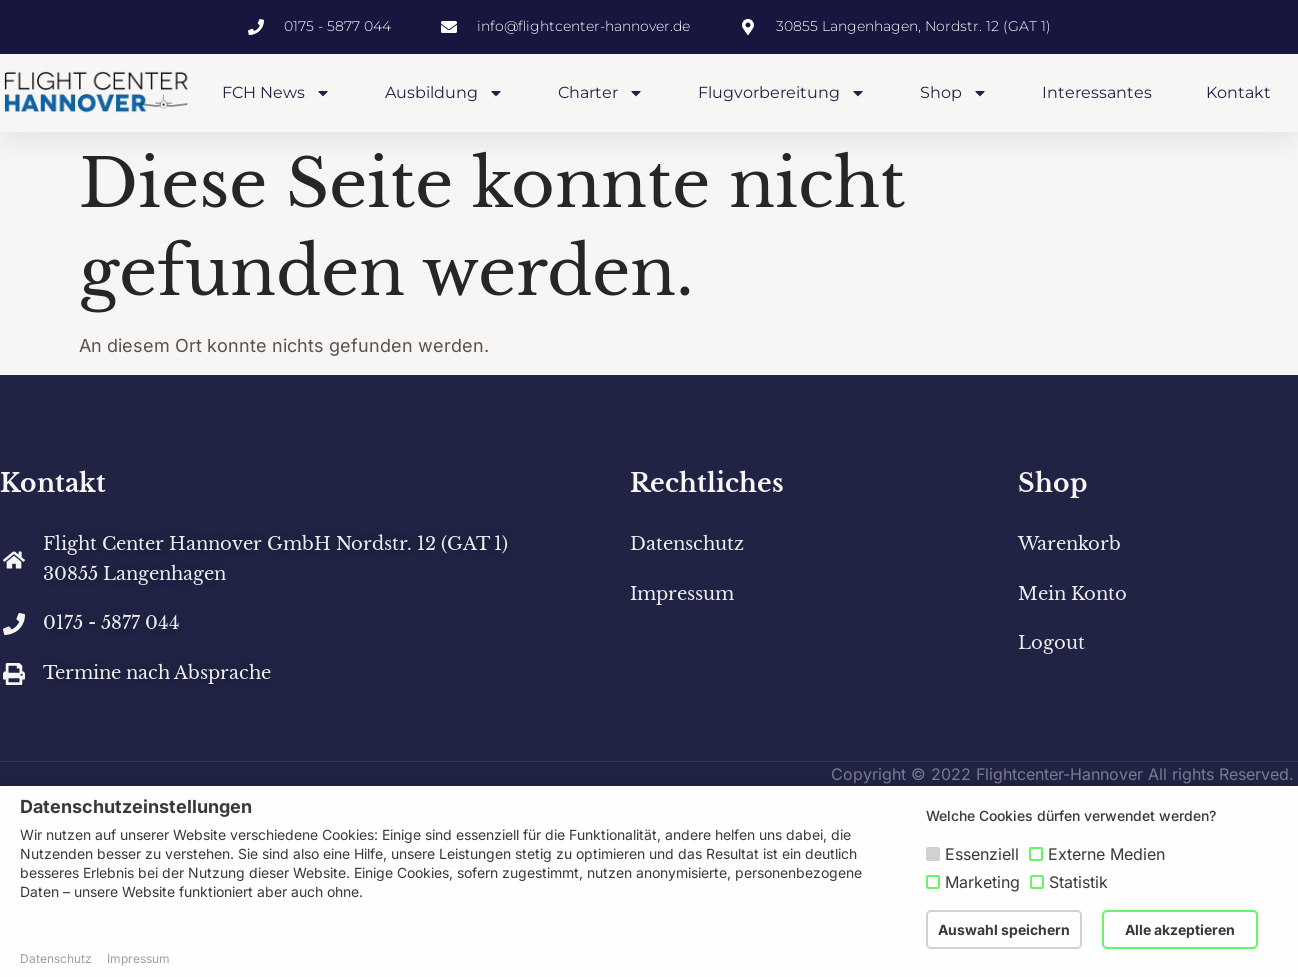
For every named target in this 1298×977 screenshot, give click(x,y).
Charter (601, 93)
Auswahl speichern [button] (1004, 929)
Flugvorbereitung (782, 93)
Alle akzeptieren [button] (1180, 929)
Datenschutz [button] (56, 958)
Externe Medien (1106, 854)
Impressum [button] (138, 958)
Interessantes (1097, 92)
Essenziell (982, 854)
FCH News (276, 93)
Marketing (982, 882)
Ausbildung (444, 93)
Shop (954, 93)
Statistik (1078, 882)
